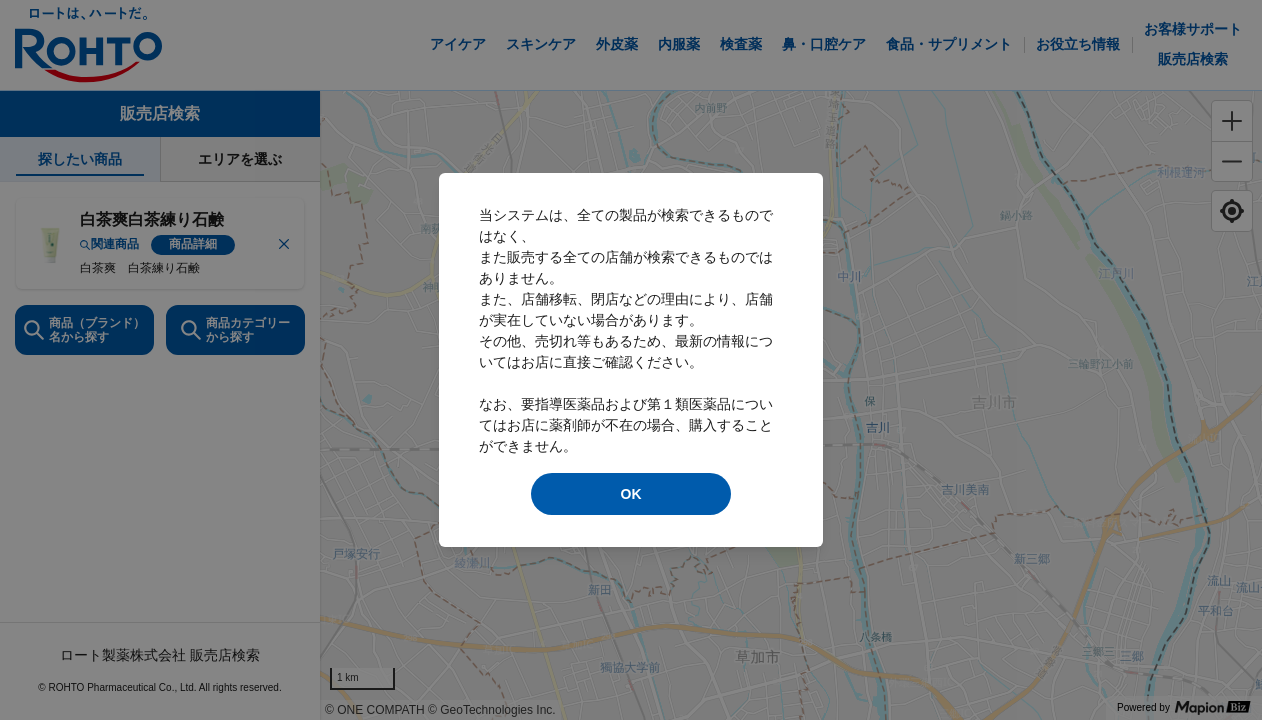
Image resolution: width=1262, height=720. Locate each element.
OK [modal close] (631, 494)
